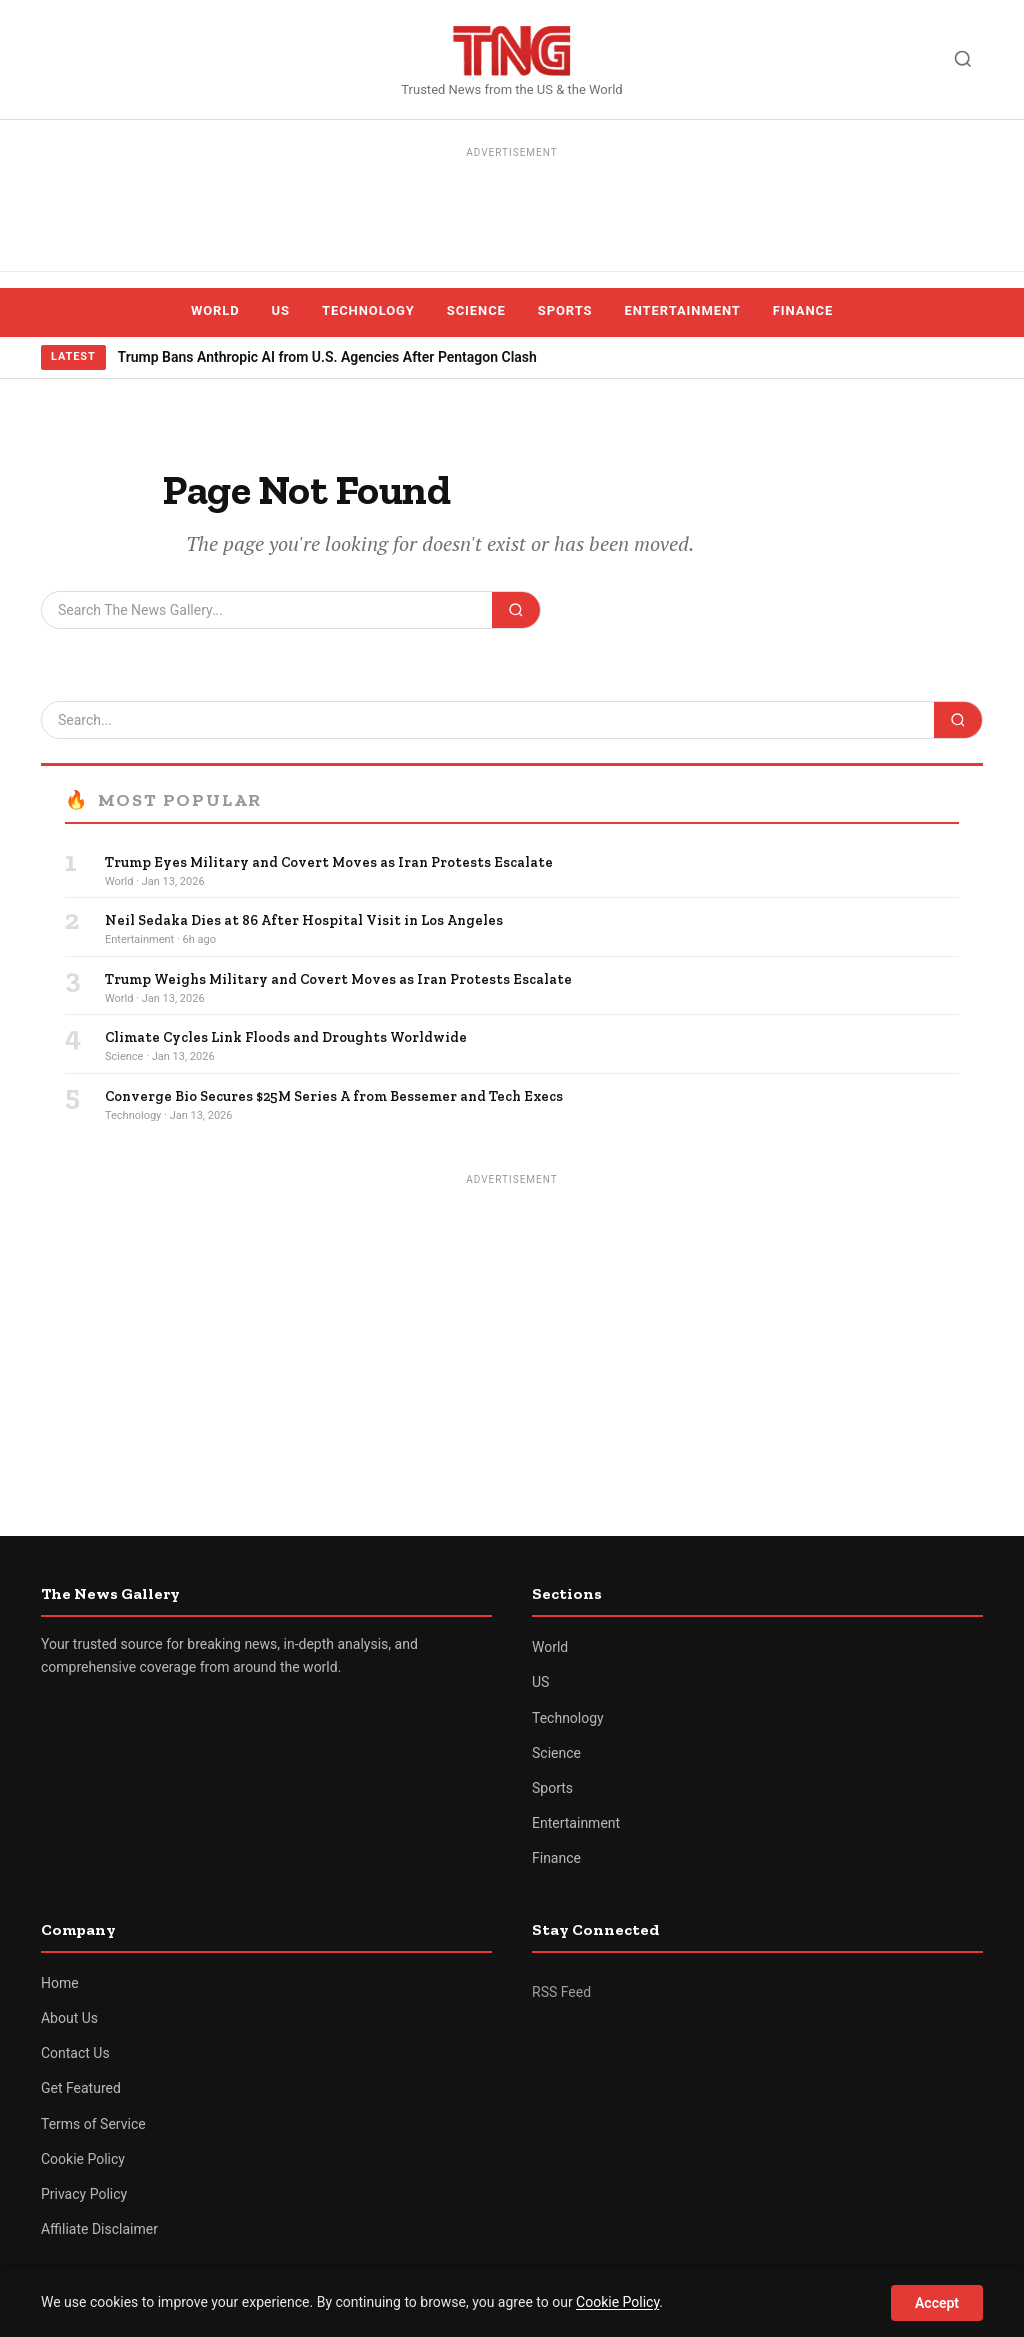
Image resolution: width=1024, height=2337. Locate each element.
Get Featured (81, 2088)
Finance (803, 310)
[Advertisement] (512, 210)
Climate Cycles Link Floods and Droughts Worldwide (286, 1037)
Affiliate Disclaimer (99, 2229)
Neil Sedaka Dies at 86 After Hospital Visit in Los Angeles (304, 920)
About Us (69, 2018)
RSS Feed (561, 1992)
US (281, 310)
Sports (565, 310)
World (215, 310)
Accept (937, 2303)
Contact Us (75, 2053)
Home (60, 1983)
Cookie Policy (83, 2159)
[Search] (963, 59)
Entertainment (683, 310)
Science (476, 310)
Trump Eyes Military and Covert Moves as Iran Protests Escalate (329, 862)
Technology (368, 310)
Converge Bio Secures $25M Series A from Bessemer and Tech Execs (334, 1096)
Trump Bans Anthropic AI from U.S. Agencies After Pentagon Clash (327, 357)
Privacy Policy (84, 2194)
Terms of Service (93, 2124)
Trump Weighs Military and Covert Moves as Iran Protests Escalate (338, 979)
